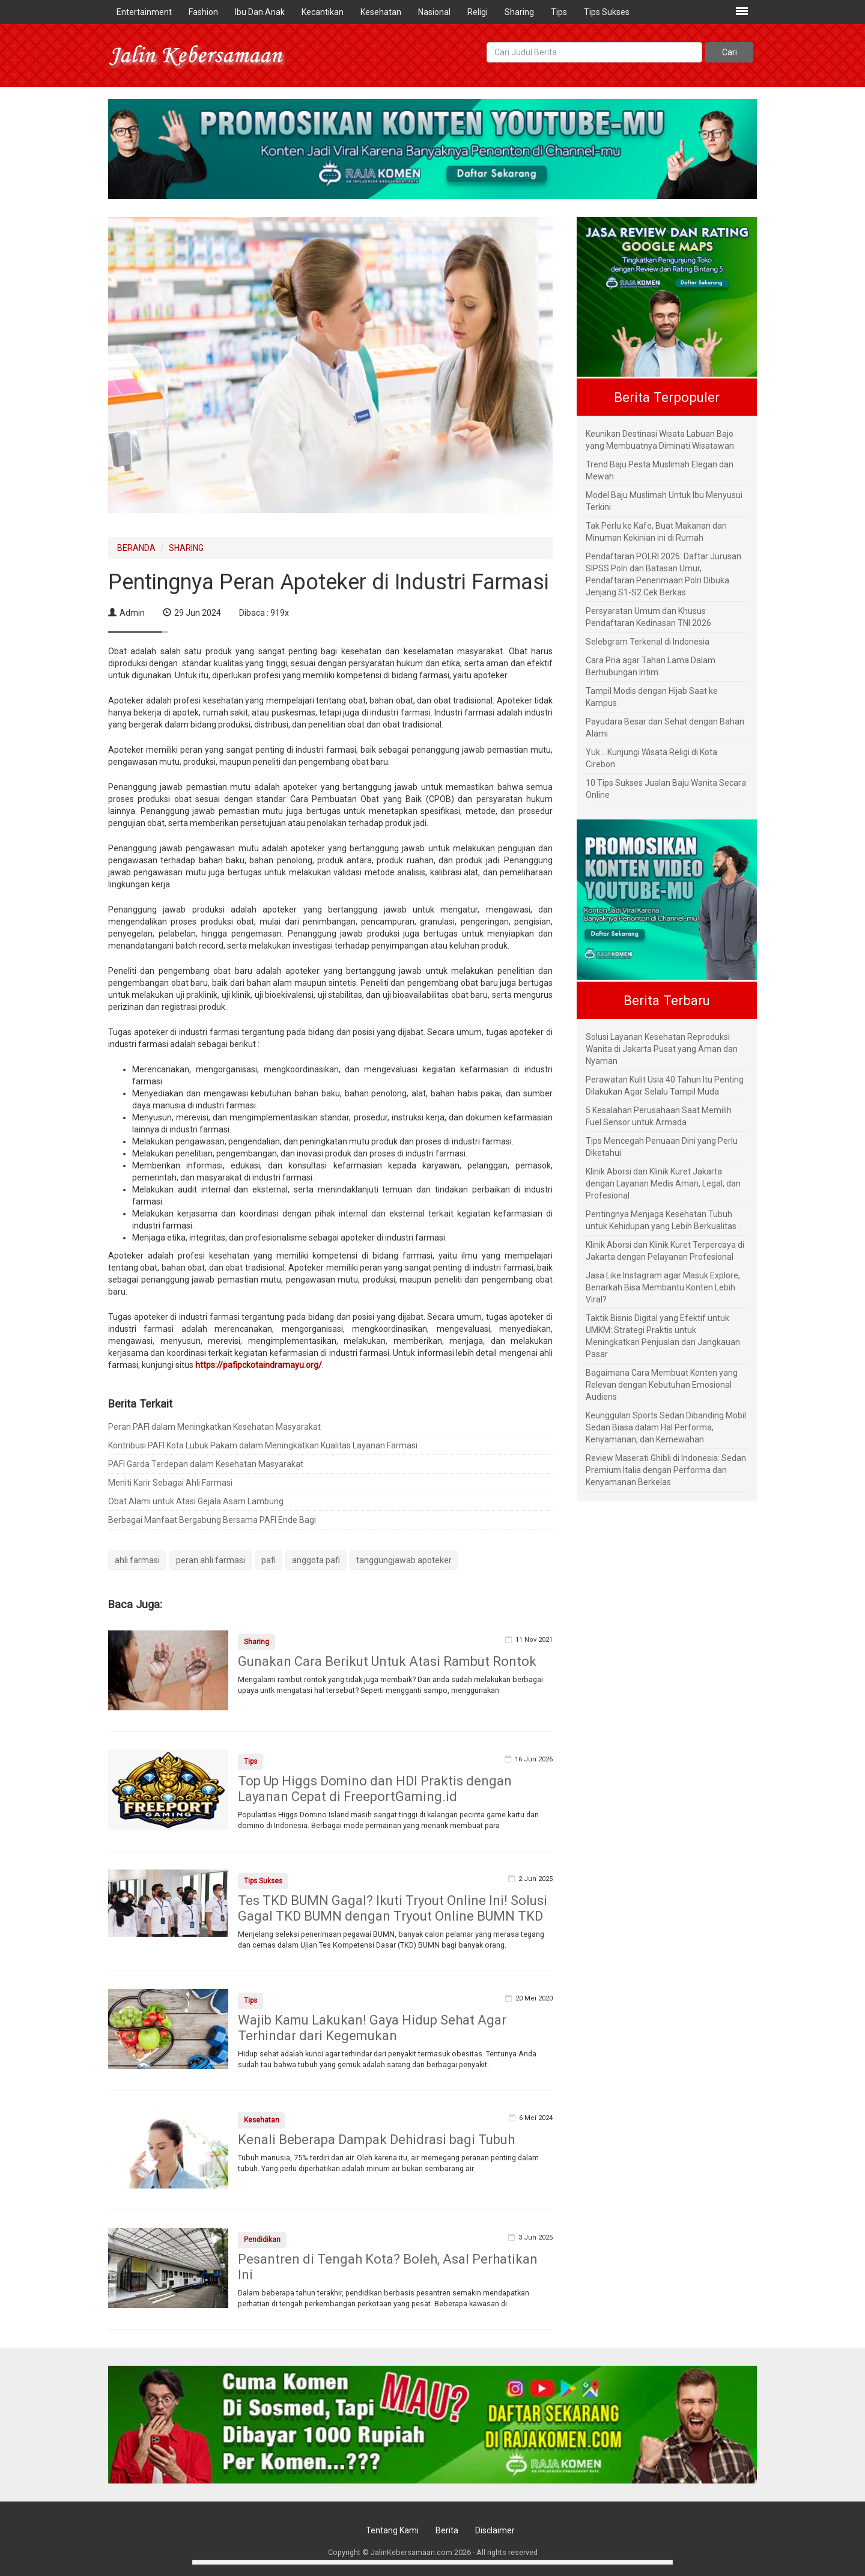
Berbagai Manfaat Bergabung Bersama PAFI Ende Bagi (212, 1520)
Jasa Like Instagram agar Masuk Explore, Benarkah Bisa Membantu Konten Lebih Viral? (663, 1287)
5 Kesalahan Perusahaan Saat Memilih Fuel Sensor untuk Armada (659, 1116)
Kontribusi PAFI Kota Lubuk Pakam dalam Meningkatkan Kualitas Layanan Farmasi (262, 1445)
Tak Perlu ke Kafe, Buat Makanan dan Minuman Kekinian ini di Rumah (656, 531)
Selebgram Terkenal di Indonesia (647, 641)
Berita (447, 2530)
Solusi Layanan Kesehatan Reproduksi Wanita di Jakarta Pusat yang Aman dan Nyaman (662, 1049)
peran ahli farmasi (210, 1560)
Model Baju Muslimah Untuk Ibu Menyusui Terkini (664, 501)
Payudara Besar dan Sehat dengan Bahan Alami (665, 727)
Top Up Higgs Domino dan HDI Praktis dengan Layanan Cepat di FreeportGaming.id (375, 1788)
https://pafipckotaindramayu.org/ (258, 1365)
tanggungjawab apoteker (404, 1560)
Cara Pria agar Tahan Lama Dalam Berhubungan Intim (650, 666)
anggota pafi (316, 1560)
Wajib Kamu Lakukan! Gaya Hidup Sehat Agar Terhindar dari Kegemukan (372, 2027)
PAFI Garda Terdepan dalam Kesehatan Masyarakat (205, 1464)
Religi (477, 12)
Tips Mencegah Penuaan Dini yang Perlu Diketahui (662, 1147)
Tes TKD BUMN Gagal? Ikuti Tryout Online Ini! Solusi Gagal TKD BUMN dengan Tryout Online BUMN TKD (392, 1908)
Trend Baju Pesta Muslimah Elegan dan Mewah (659, 470)
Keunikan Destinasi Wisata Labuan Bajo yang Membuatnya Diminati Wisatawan (660, 440)
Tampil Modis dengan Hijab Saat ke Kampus (652, 697)
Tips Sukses (607, 12)
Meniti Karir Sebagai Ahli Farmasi (170, 1482)
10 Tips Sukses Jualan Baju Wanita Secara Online (666, 789)
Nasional (434, 12)
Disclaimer (495, 2530)
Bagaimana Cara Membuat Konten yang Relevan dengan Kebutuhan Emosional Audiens (662, 1385)
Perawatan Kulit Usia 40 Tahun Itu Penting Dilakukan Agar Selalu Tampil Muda (665, 1085)
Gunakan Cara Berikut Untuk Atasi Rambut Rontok (387, 1661)
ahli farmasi (137, 1560)
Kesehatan (380, 12)
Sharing (519, 12)
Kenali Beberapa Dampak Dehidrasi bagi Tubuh (376, 2139)
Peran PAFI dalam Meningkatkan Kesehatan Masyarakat (214, 1427)
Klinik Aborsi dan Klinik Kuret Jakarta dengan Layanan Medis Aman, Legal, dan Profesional (663, 1183)
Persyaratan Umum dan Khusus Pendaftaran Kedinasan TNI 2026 (648, 617)
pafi (268, 1560)
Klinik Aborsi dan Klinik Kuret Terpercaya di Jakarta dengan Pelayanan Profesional (665, 1251)
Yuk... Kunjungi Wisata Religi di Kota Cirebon (651, 758)
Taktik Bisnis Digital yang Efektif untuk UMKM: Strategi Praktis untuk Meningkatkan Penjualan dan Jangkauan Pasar (663, 1336)
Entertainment (144, 12)
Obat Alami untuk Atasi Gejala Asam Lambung (196, 1501)
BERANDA (136, 548)
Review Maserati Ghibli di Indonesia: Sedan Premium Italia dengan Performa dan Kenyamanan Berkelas (666, 1470)
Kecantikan (323, 12)
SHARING (186, 548)
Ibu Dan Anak (260, 12)
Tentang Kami (392, 2530)
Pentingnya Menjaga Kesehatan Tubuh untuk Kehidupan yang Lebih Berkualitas (661, 1220)
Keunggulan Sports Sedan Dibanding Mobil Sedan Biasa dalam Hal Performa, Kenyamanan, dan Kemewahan (666, 1427)
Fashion (203, 12)
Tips (559, 12)
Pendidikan (262, 2239)
